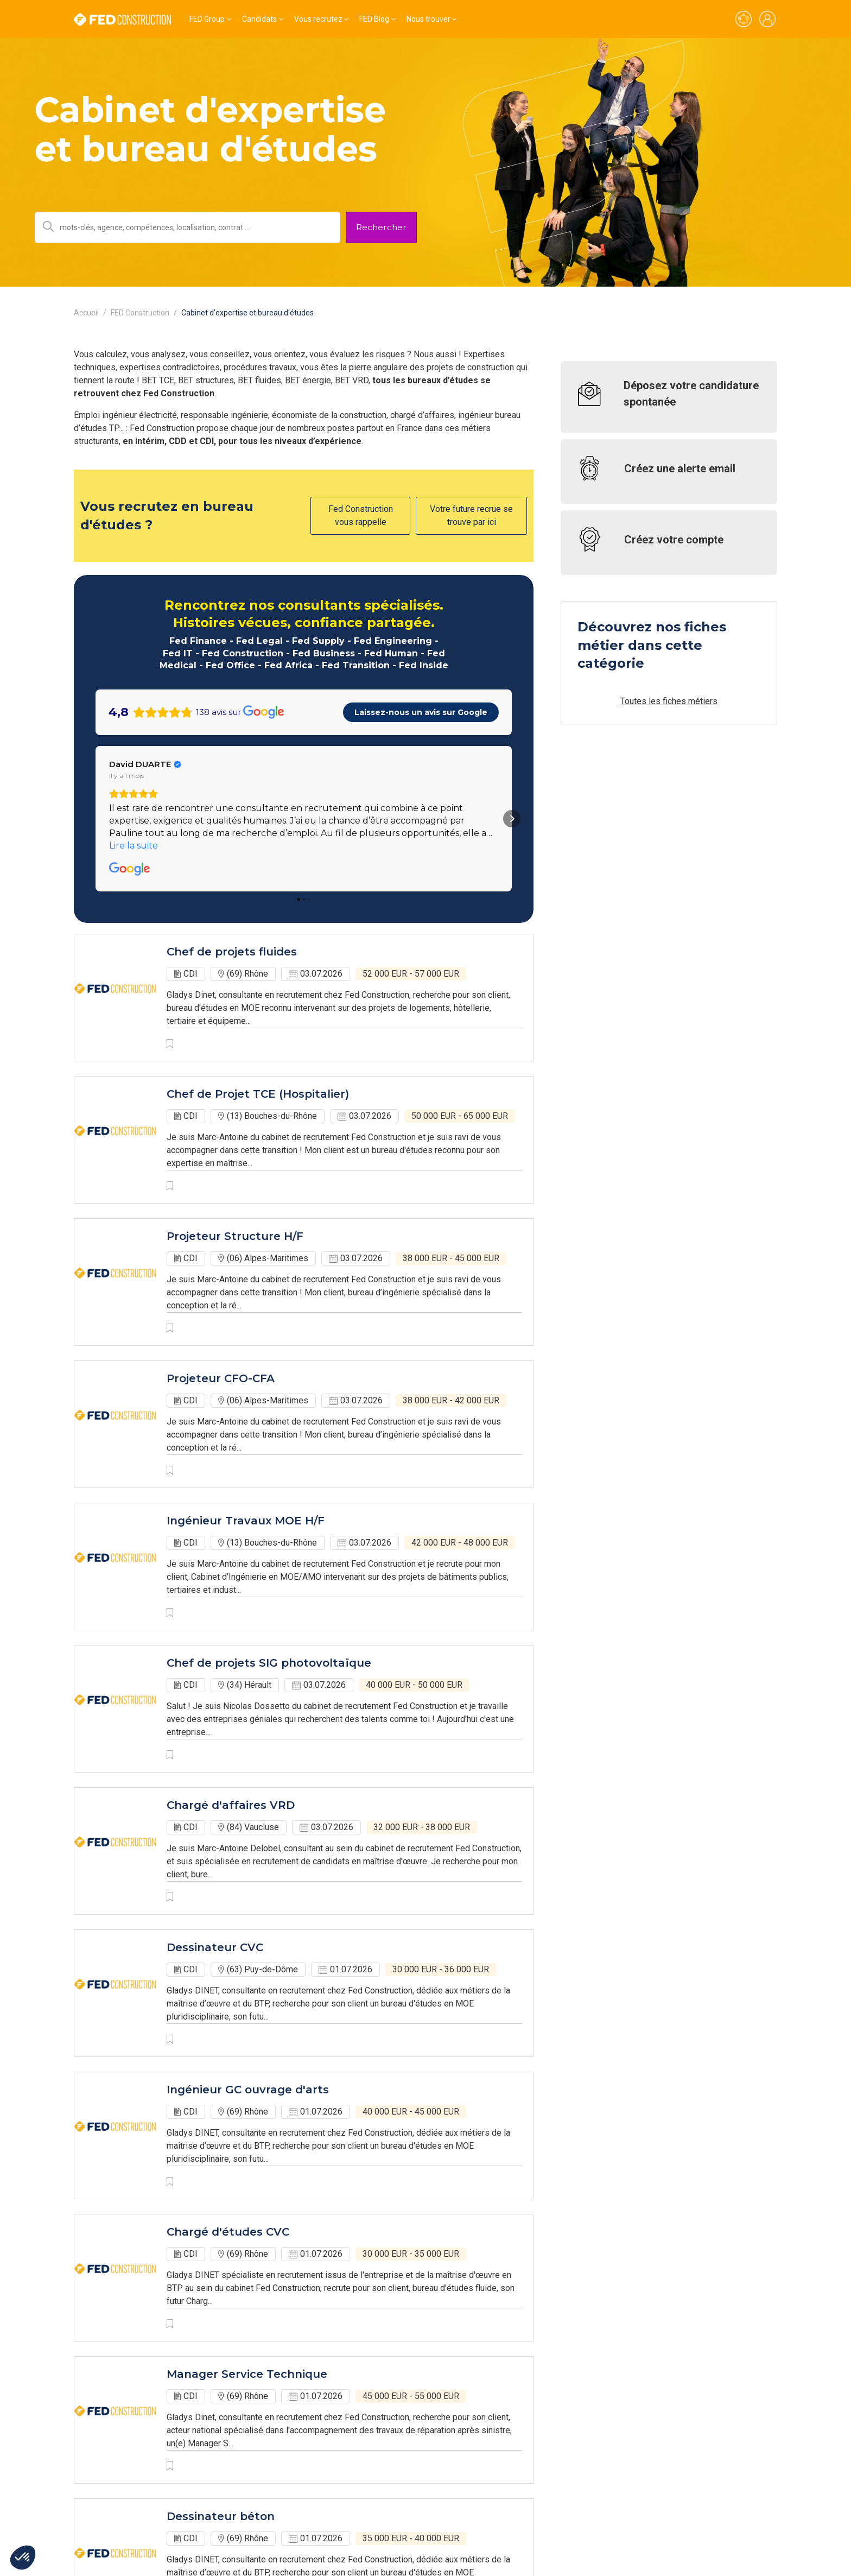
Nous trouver (428, 19)
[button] (95, 726)
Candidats (259, 19)
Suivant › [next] (371, 2497)
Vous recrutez (318, 19)
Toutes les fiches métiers (668, 701)
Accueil (86, 312)
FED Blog (374, 19)
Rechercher (381, 227)
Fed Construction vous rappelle (360, 515)
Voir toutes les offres (115, 2466)
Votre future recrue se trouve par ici (471, 515)
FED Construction (140, 312)
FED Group (207, 19)
